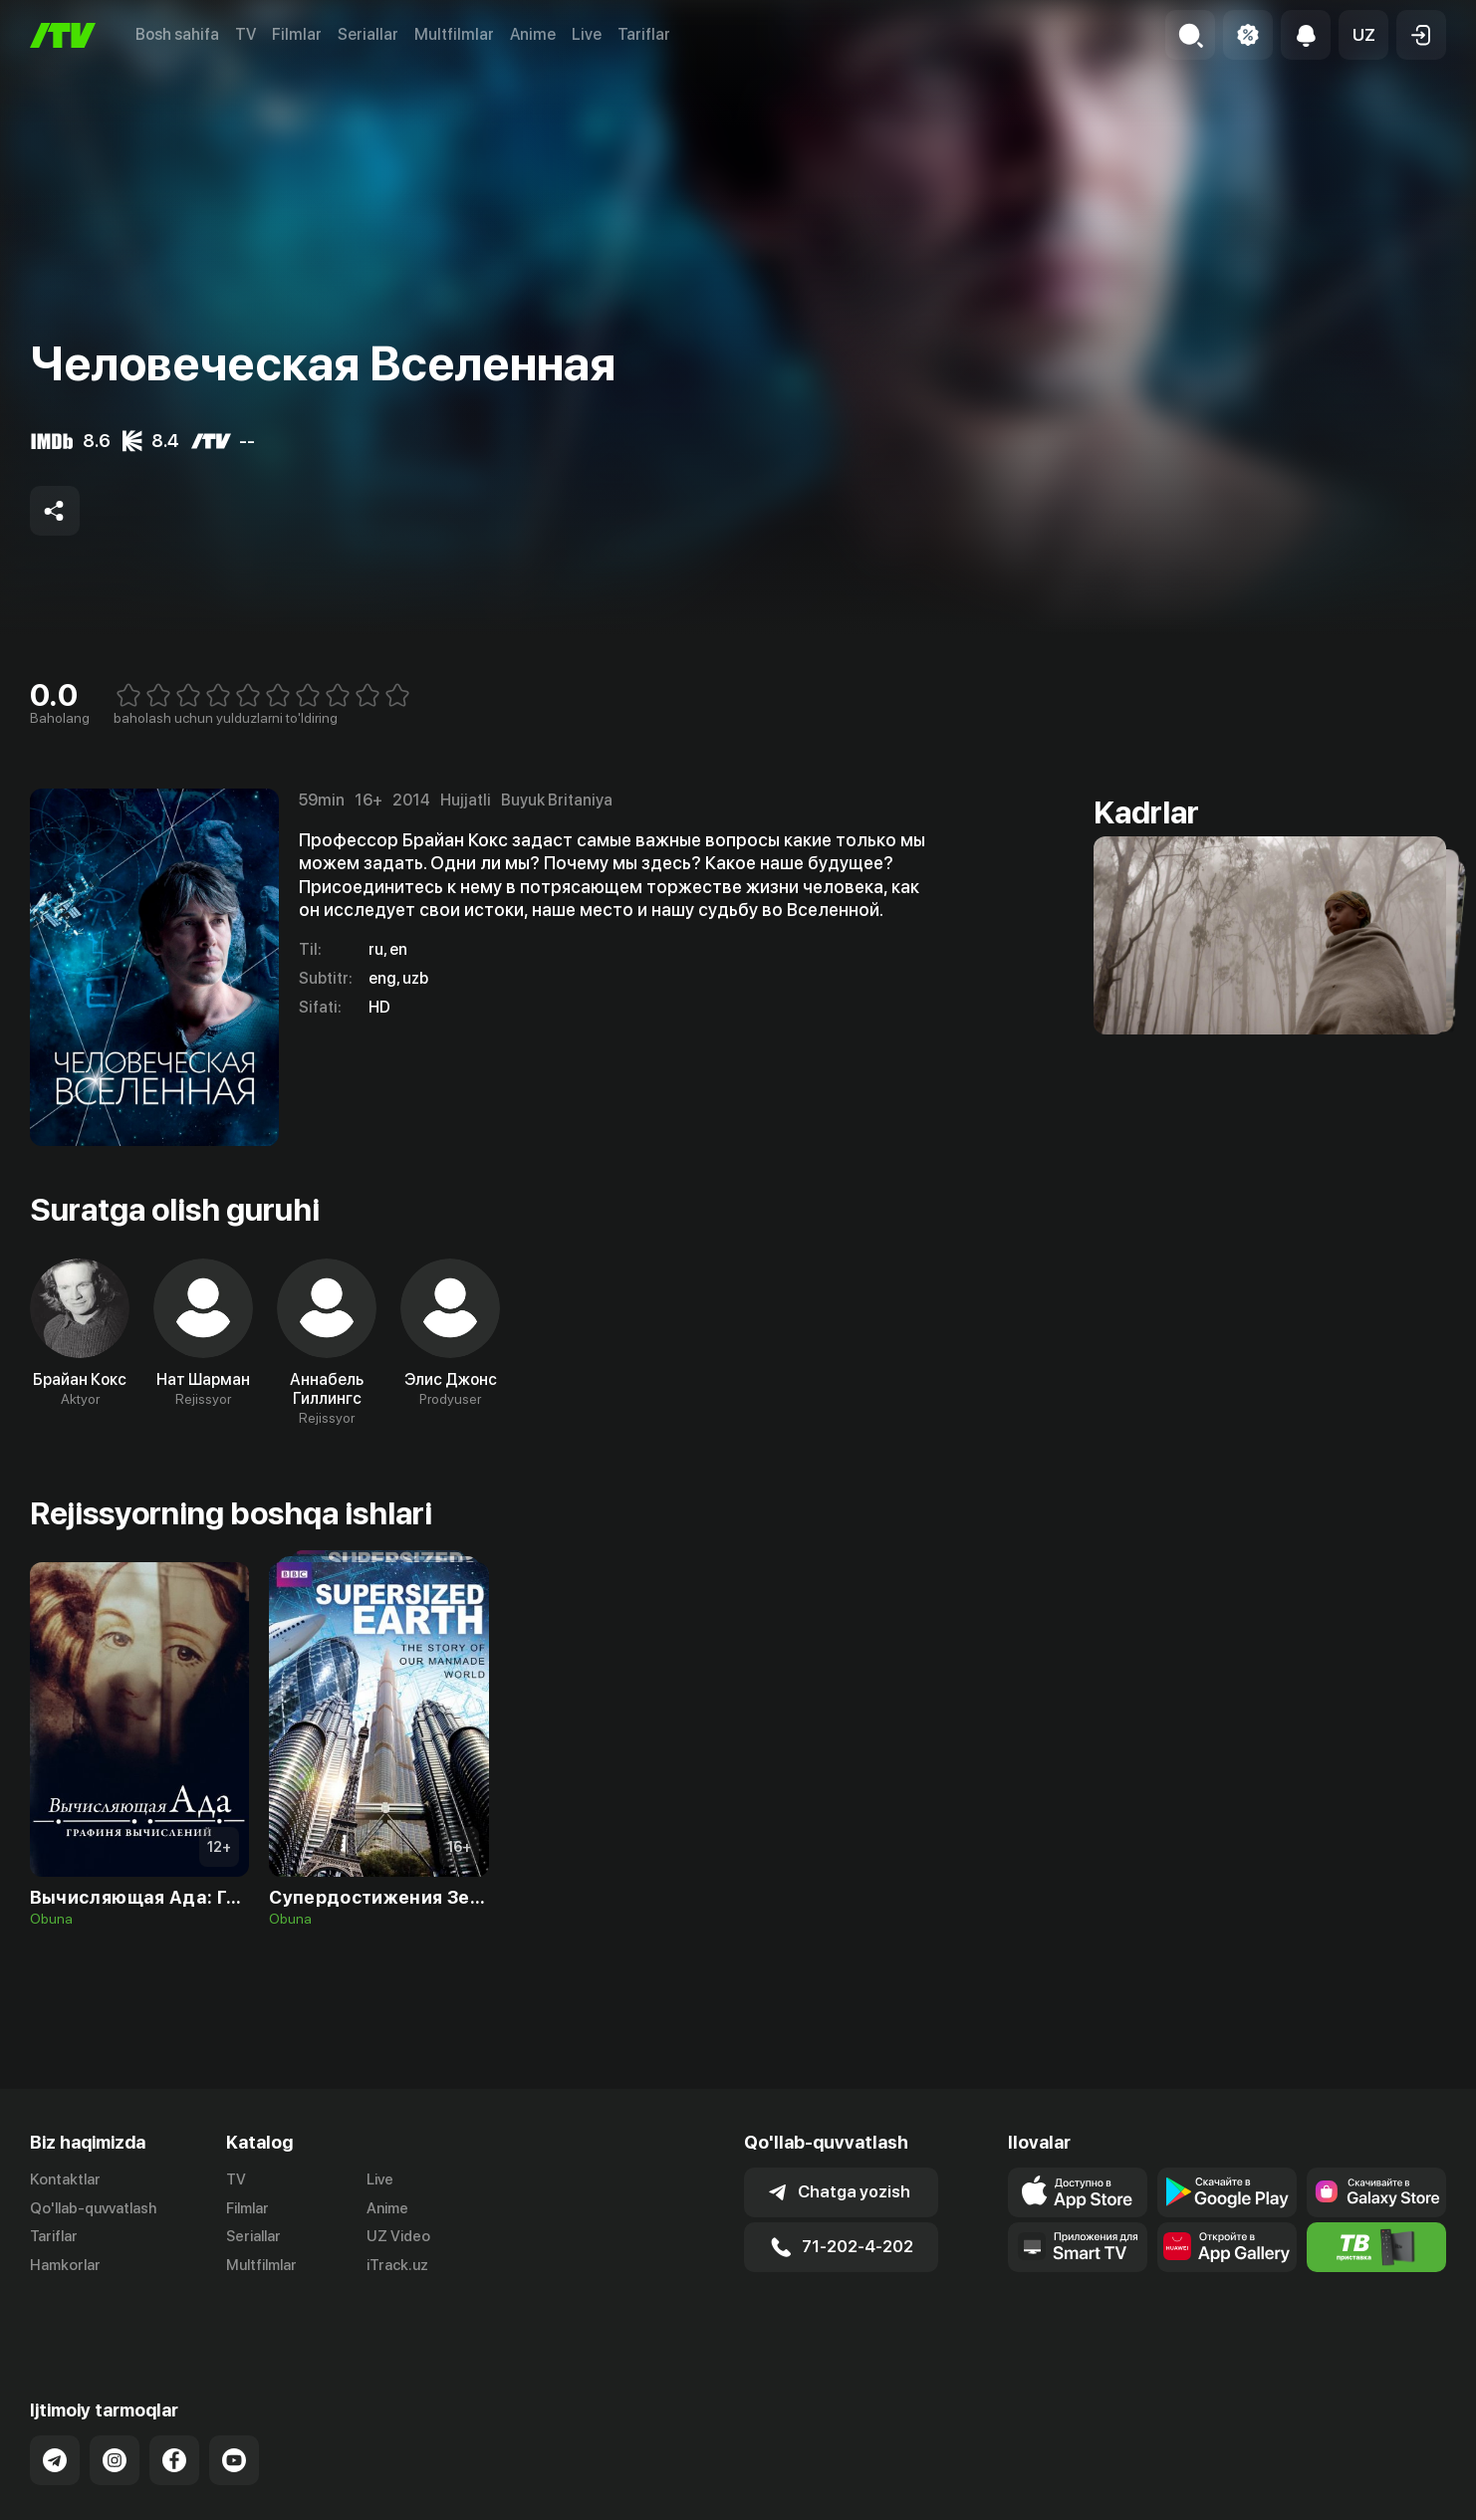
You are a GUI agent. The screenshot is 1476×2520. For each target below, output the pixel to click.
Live (587, 34)
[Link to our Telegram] (55, 2410)
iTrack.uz (397, 2265)
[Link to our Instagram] (114, 2410)
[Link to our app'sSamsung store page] (1376, 2192)
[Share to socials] (55, 511)
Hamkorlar (65, 2265)
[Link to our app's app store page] (1077, 2192)
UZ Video (398, 2236)
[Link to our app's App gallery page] (1227, 2247)
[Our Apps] (1077, 2247)
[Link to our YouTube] (234, 2410)
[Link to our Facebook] (174, 2410)
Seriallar (368, 34)
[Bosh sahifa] (63, 35)
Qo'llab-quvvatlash (93, 2208)
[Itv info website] (1376, 2247)
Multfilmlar (454, 34)
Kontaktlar (65, 2179)
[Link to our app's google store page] (1227, 2192)
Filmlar (297, 34)
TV (245, 34)
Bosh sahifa (177, 34)
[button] (1363, 35)
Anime (533, 34)
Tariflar (643, 34)
